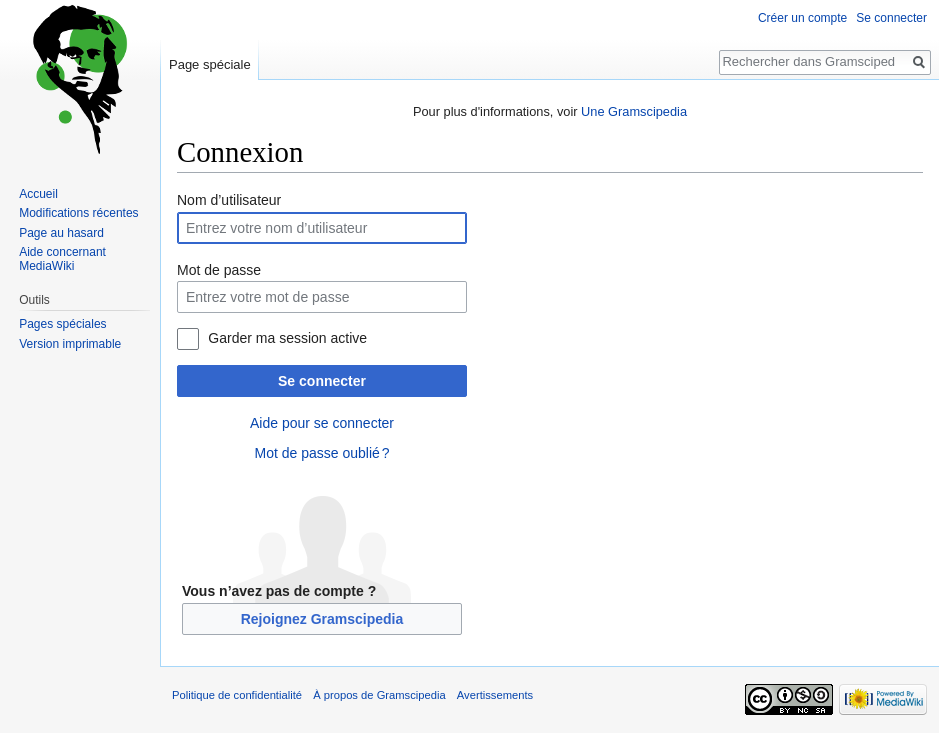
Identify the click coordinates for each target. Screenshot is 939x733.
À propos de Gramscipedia (379, 695)
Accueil (38, 194)
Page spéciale (210, 64)
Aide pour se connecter (322, 423)
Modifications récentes (78, 213)
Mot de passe (219, 270)
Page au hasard (61, 233)
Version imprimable (70, 344)
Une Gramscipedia (634, 111)
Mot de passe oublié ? (321, 453)
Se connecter (322, 381)
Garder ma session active (287, 338)
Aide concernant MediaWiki (62, 259)
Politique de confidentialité (237, 695)
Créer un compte (802, 18)
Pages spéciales (62, 324)
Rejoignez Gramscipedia (322, 619)
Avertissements (495, 695)
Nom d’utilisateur (229, 200)
